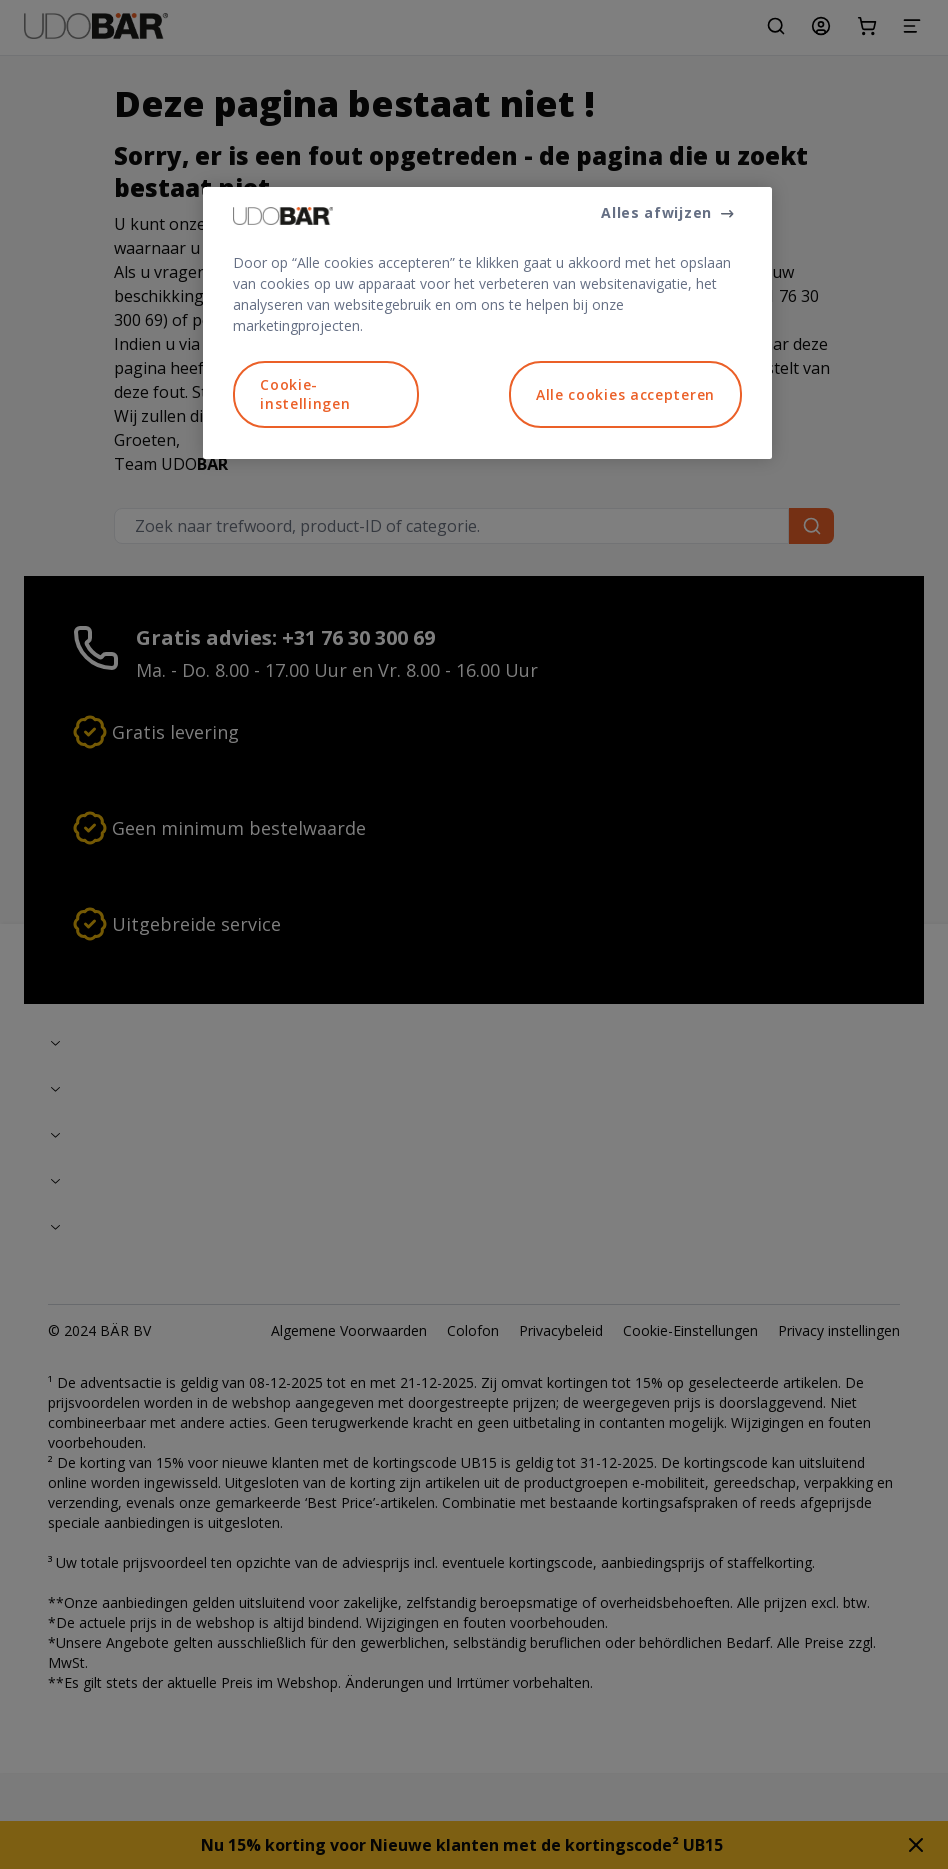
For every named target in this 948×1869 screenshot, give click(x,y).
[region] (487, 323)
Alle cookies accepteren (625, 394)
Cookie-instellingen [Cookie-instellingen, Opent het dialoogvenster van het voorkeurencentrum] (305, 394)
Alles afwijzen (656, 212)
